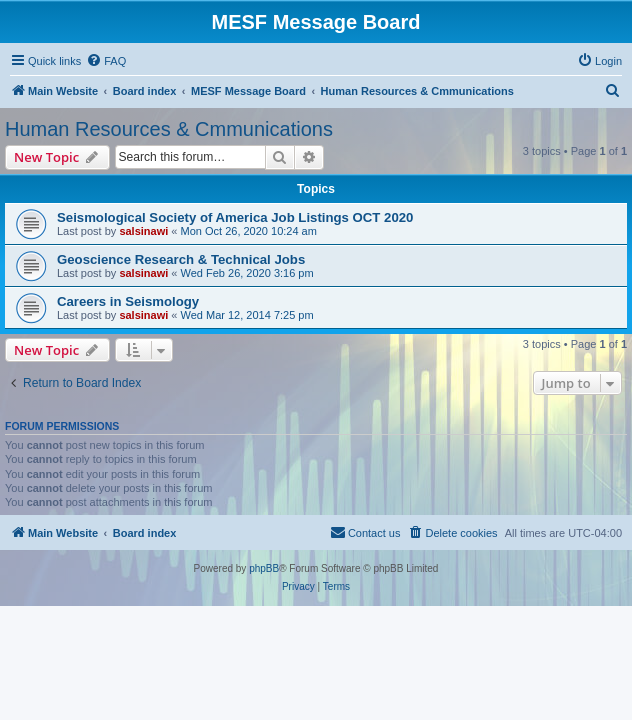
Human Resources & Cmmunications (169, 129)
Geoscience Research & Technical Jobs (181, 259)
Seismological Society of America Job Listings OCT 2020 (235, 217)
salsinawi (143, 231)
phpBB (264, 568)
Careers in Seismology (128, 301)
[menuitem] (106, 61)
